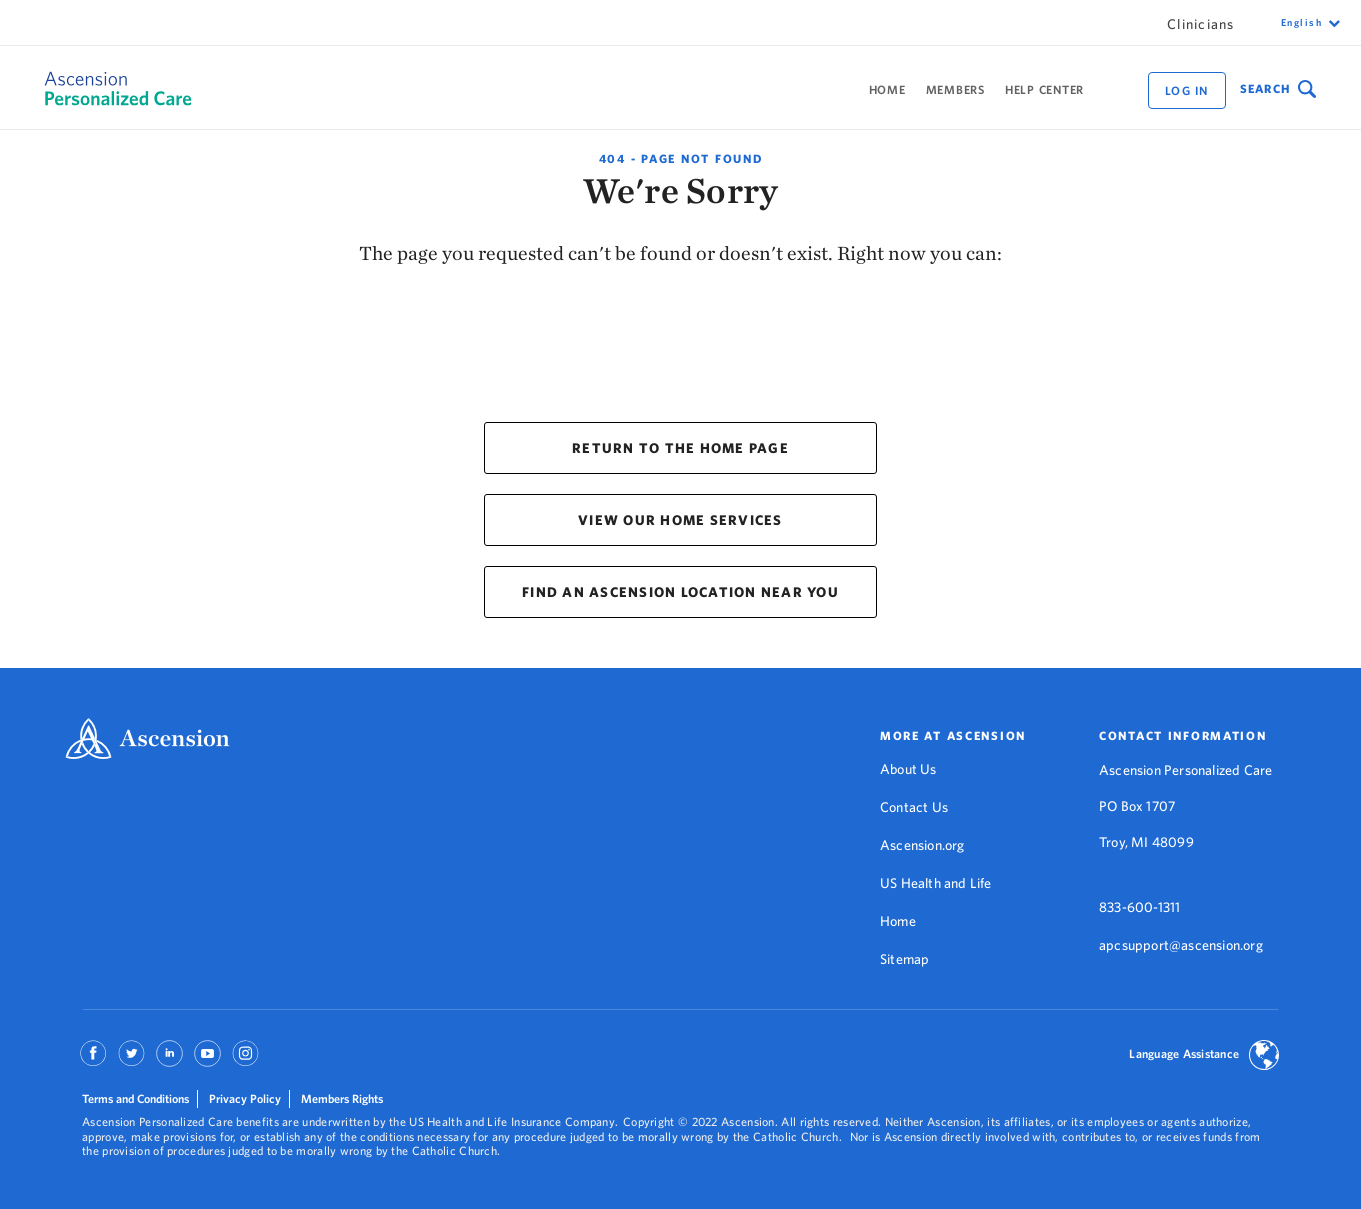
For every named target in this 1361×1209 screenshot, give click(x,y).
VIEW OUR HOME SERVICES (680, 520)
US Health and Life (936, 883)
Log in (1187, 90)
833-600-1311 (1139, 907)
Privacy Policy (245, 1098)
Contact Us (914, 807)
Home (887, 89)
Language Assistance (1184, 1053)
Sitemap (904, 959)
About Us (908, 769)
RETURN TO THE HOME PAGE (680, 448)
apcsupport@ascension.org (1181, 945)
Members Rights (342, 1098)
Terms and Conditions (135, 1098)
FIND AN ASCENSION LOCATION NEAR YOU (680, 592)
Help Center (1044, 89)
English (1302, 22)
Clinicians (1201, 24)
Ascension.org (922, 845)
